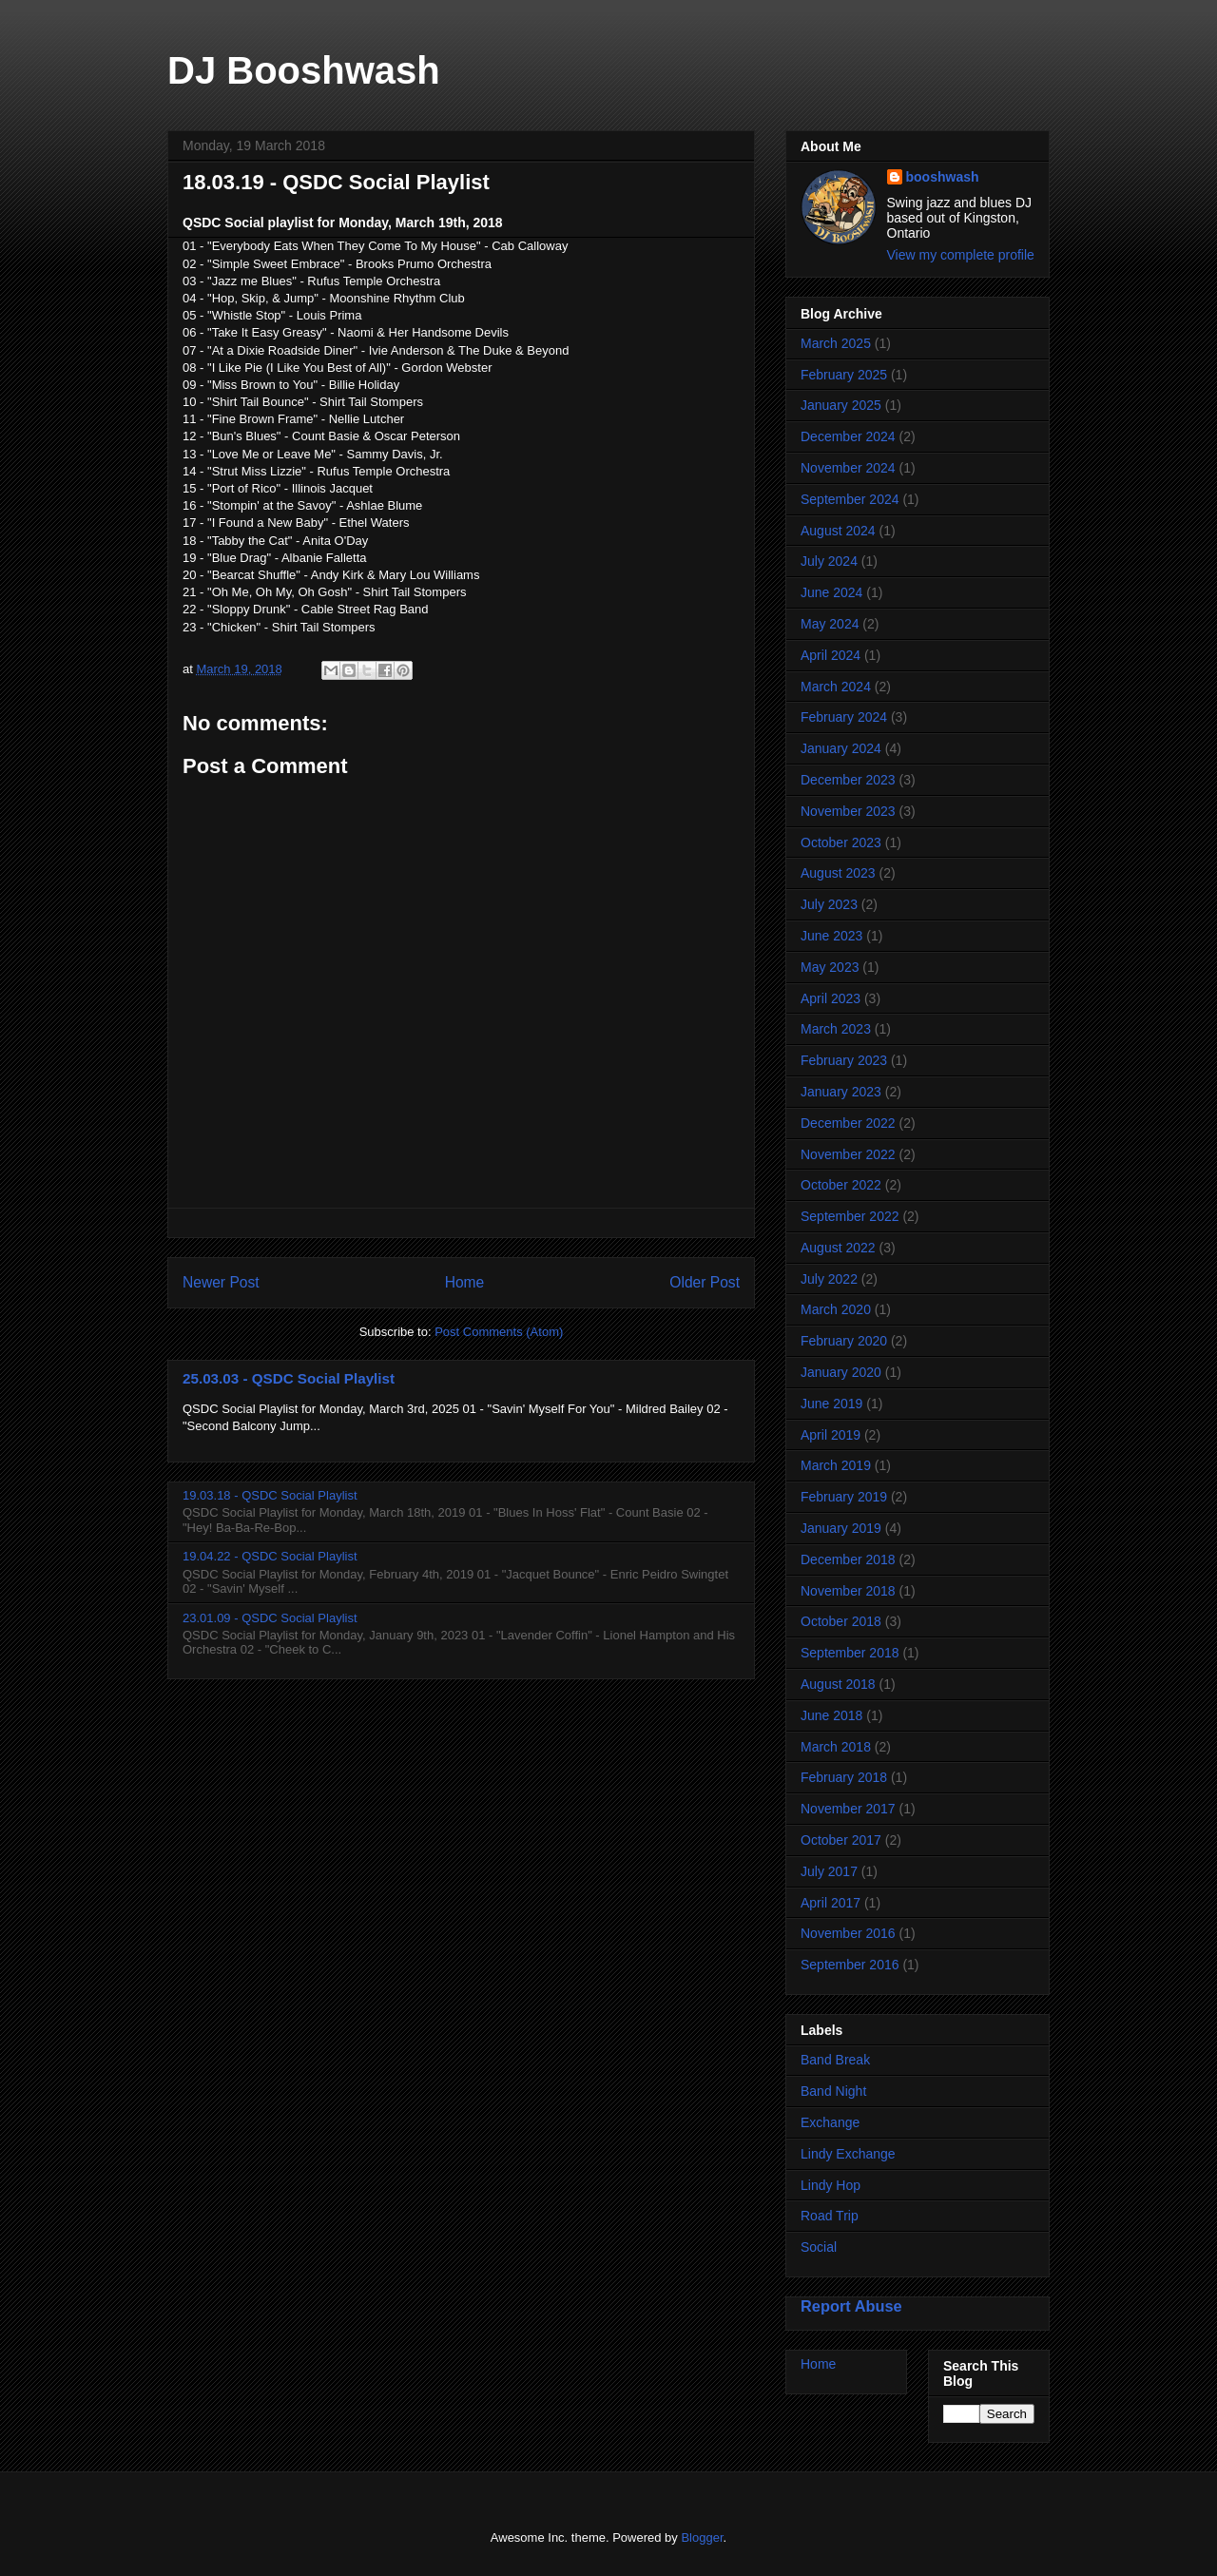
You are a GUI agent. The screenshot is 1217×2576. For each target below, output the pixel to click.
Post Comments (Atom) (499, 1332)
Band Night (833, 2091)
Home (465, 1282)
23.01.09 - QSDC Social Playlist (270, 1618)
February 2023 (844, 1060)
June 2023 (831, 935)
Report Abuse (851, 2306)
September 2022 (850, 1216)
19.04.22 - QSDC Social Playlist (270, 1556)
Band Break (835, 2059)
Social (819, 2247)
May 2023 (830, 967)
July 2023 (829, 904)
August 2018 (838, 1684)
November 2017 (848, 1808)
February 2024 (844, 717)
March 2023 (836, 1028)
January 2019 (841, 1528)
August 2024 (838, 530)
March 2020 (836, 1309)
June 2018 (831, 1715)
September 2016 (850, 1964)
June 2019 (831, 1403)
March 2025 (836, 343)
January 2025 (841, 405)
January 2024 (841, 748)
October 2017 (841, 1840)
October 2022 (841, 1184)
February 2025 (844, 374)
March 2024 (836, 686)
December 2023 (848, 779)
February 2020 (844, 1340)
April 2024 (830, 655)
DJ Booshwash (303, 70)
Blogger (702, 2537)
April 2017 (830, 1902)
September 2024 (850, 499)
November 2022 (848, 1154)
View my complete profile (960, 254)
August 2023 (838, 873)
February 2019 (844, 1496)
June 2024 (831, 592)
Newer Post (221, 1282)
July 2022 (829, 1279)
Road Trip (830, 2215)
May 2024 (830, 623)
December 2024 (848, 436)
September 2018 (850, 1652)
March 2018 (836, 1746)
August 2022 (838, 1247)
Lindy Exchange (848, 2153)
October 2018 (841, 1621)
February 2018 (844, 1777)
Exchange (830, 2122)
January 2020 (841, 1372)
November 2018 (848, 1590)
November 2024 (848, 467)
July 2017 (829, 1871)
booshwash (942, 176)
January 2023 (841, 1091)
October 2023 (841, 842)
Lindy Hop (830, 2185)
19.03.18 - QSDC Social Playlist (270, 1495)
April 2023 (830, 998)
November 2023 (848, 811)
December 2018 (848, 1559)
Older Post (704, 1282)
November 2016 (848, 1933)
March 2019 (836, 1465)
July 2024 (829, 561)
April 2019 (830, 1435)
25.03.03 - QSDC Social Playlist (289, 1378)
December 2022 (848, 1123)
